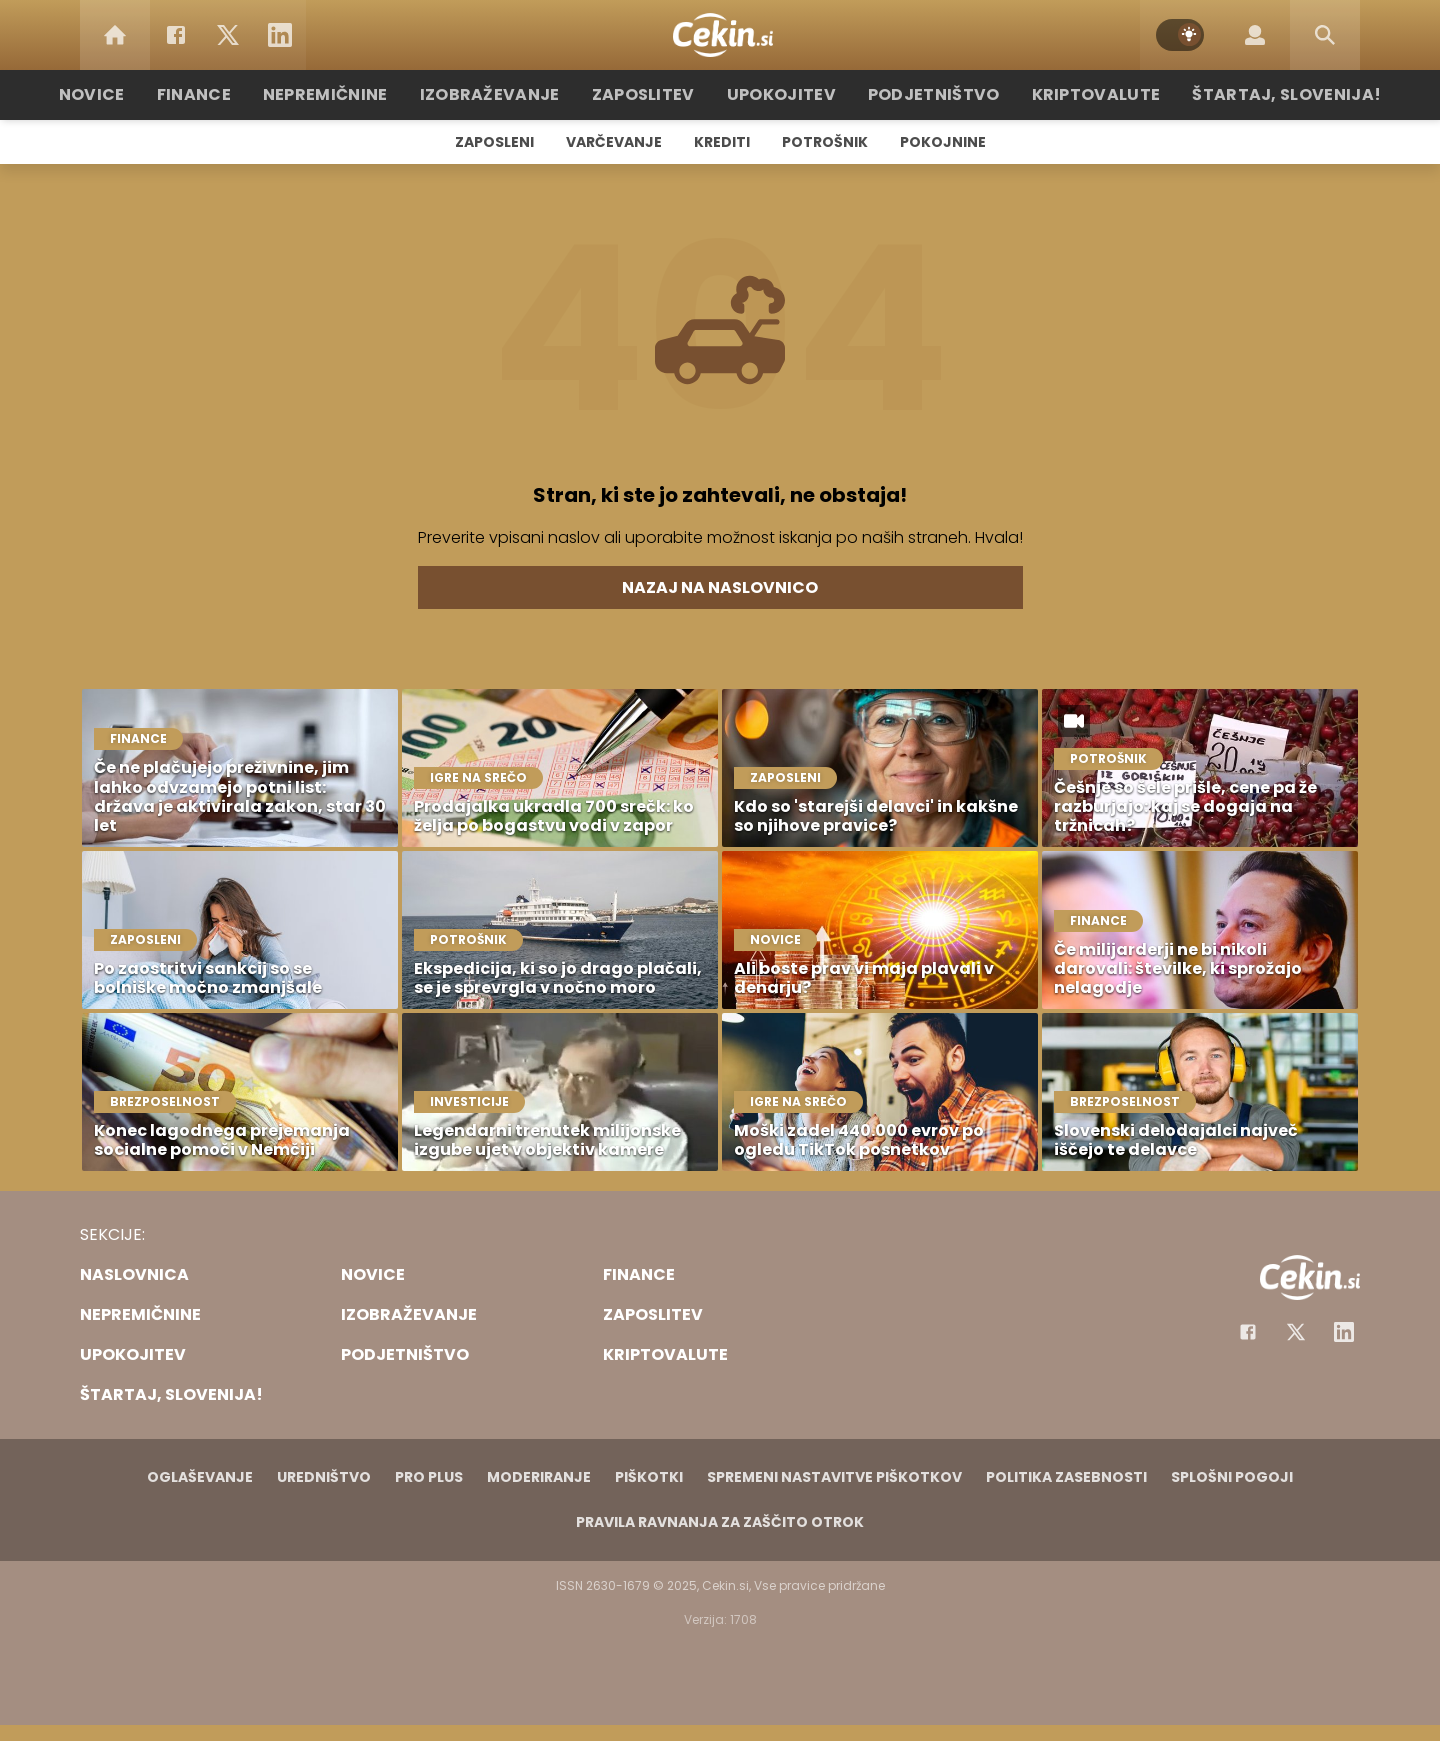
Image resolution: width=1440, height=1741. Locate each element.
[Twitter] (228, 35)
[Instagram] (1344, 1332)
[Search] (1325, 35)
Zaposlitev (653, 94)
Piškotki (649, 1477)
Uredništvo (324, 1477)
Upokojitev (781, 94)
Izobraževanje (511, 94)
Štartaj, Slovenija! (1247, 94)
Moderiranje (539, 1477)
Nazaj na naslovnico (720, 587)
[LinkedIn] (280, 35)
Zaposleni (494, 142)
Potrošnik (825, 142)
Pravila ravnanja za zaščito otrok (720, 1522)
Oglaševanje (200, 1477)
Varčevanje (614, 142)
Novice (139, 94)
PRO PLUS (429, 1477)
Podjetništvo (922, 94)
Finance (235, 94)
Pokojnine (943, 142)
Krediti (722, 142)
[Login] (1255, 35)
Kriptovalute (1072, 94)
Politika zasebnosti (1066, 1477)
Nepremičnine (359, 94)
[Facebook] (176, 35)
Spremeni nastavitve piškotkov (834, 1477)
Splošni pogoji (1232, 1477)
